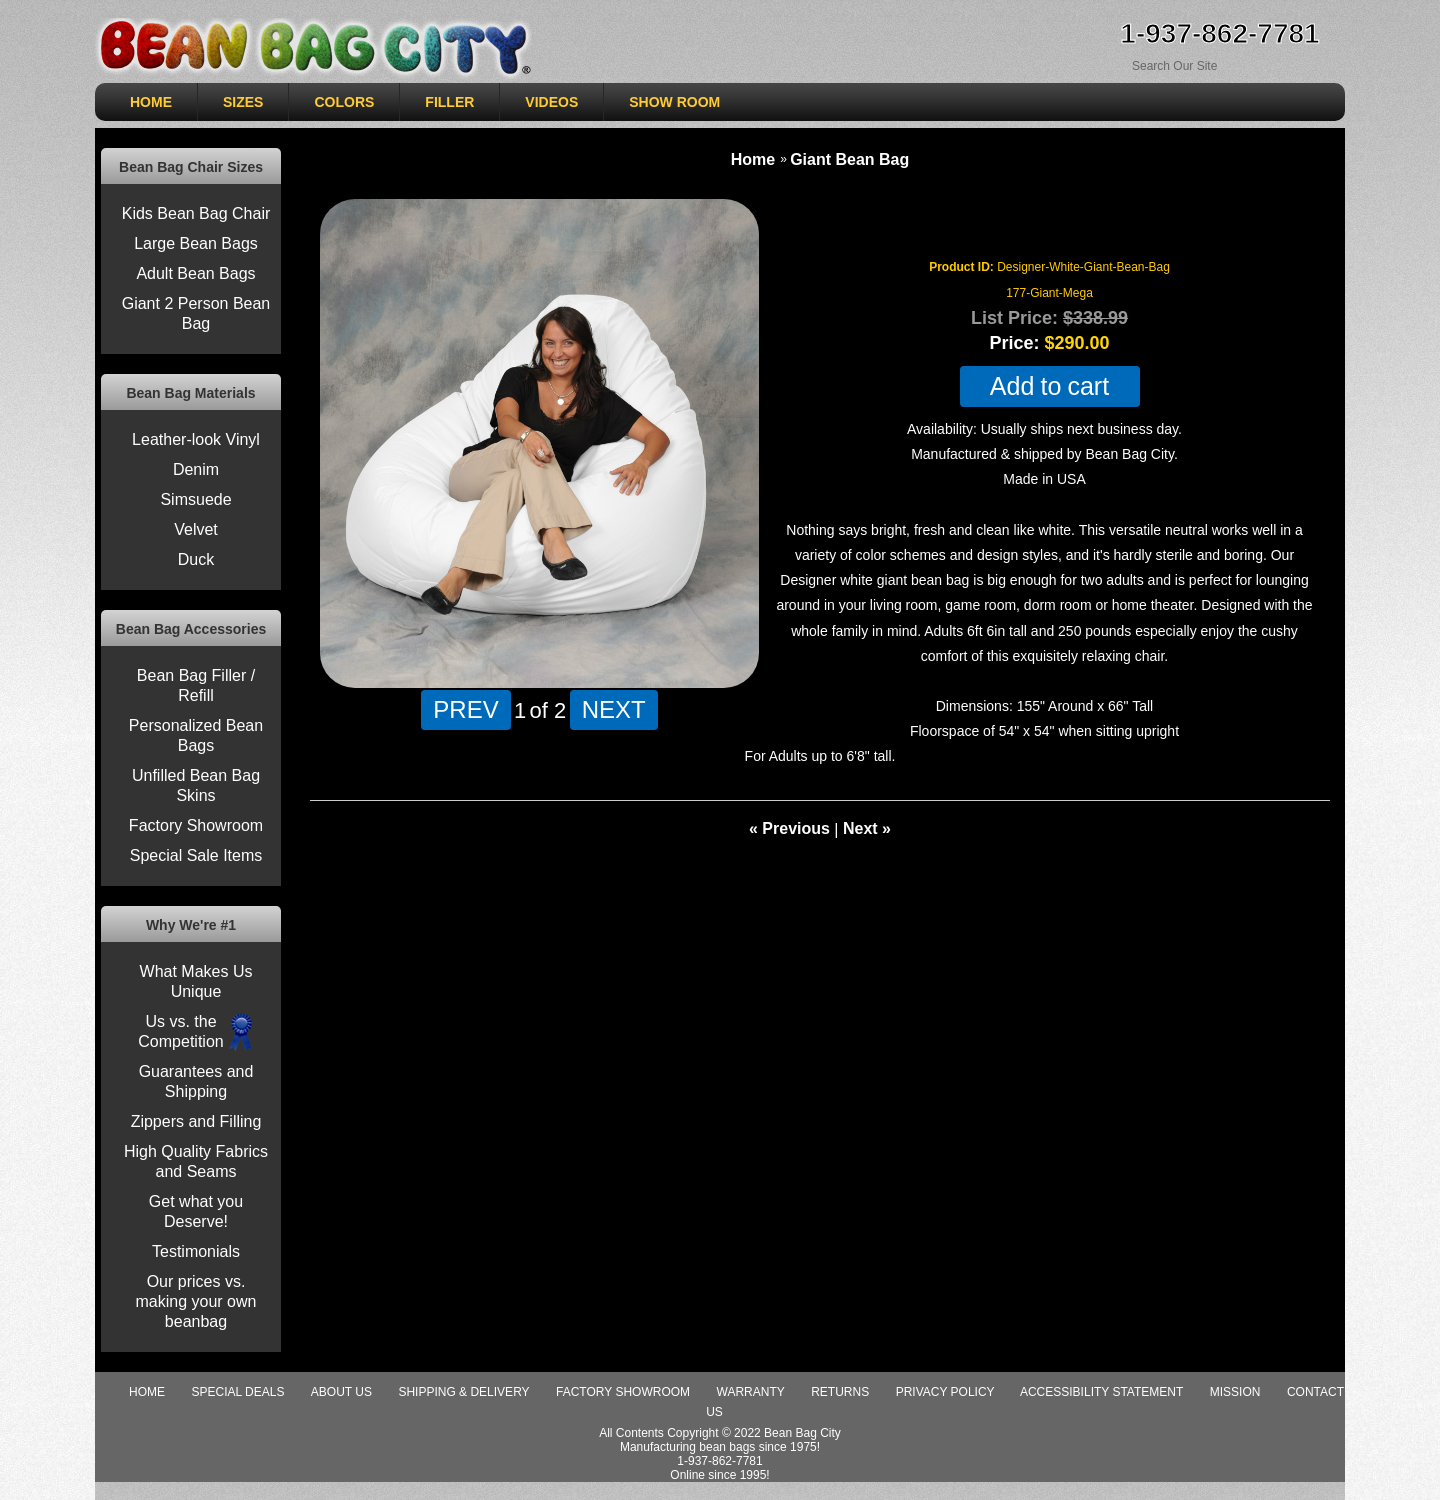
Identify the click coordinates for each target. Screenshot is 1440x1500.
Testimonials (196, 1251)
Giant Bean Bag (849, 159)
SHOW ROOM (674, 102)
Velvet (196, 529)
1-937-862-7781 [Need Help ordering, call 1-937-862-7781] (1219, 33)
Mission (1235, 1392)
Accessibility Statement (1101, 1392)
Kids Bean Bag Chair (196, 213)
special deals (237, 1392)
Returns (840, 1392)
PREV (465, 709)
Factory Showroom (196, 825)
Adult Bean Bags (195, 273)
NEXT (614, 709)
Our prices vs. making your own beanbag (196, 1301)
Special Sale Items (196, 855)
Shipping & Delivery (463, 1392)
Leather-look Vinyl (196, 439)
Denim (196, 469)
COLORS (344, 102)
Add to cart (1049, 386)
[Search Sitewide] (1206, 65)
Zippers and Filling (196, 1121)
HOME (151, 102)
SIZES (243, 102)
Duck (196, 559)
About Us (341, 1392)
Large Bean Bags (196, 243)
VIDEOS (551, 102)
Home (753, 159)
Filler (449, 102)
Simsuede (195, 499)
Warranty (751, 1392)
